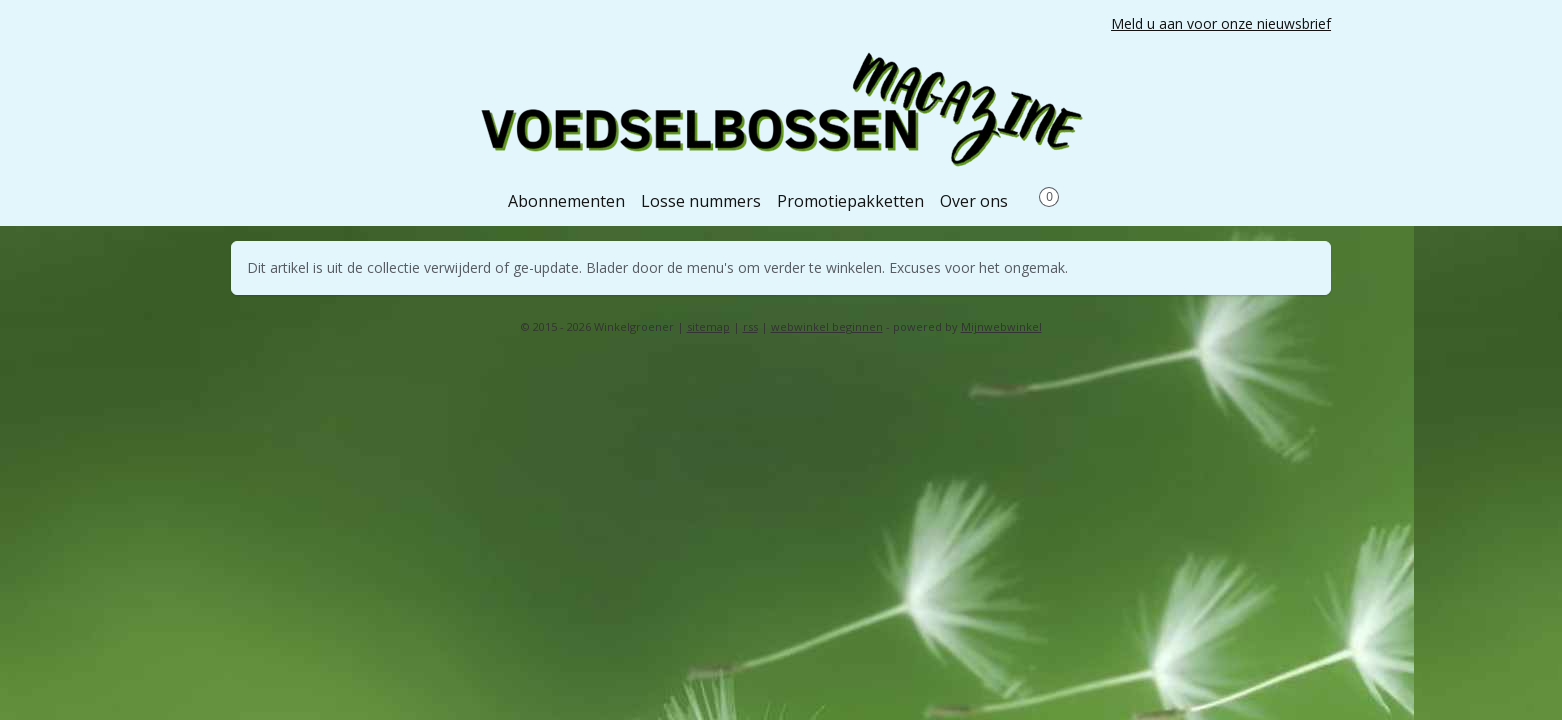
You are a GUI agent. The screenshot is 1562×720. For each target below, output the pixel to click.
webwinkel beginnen (827, 326)
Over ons (974, 201)
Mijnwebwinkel (1001, 326)
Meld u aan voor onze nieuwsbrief (1221, 23)
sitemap (708, 326)
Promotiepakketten (850, 201)
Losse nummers (701, 201)
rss (750, 326)
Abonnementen (566, 201)
